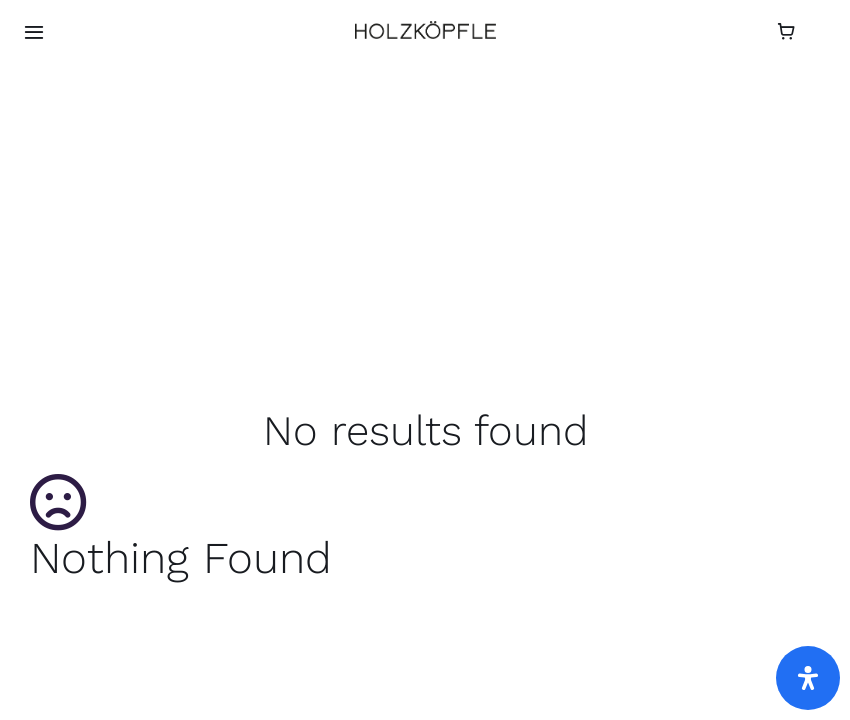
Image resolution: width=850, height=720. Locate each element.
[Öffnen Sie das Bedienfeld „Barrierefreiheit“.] (808, 678)
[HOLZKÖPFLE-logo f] (425, 28)
